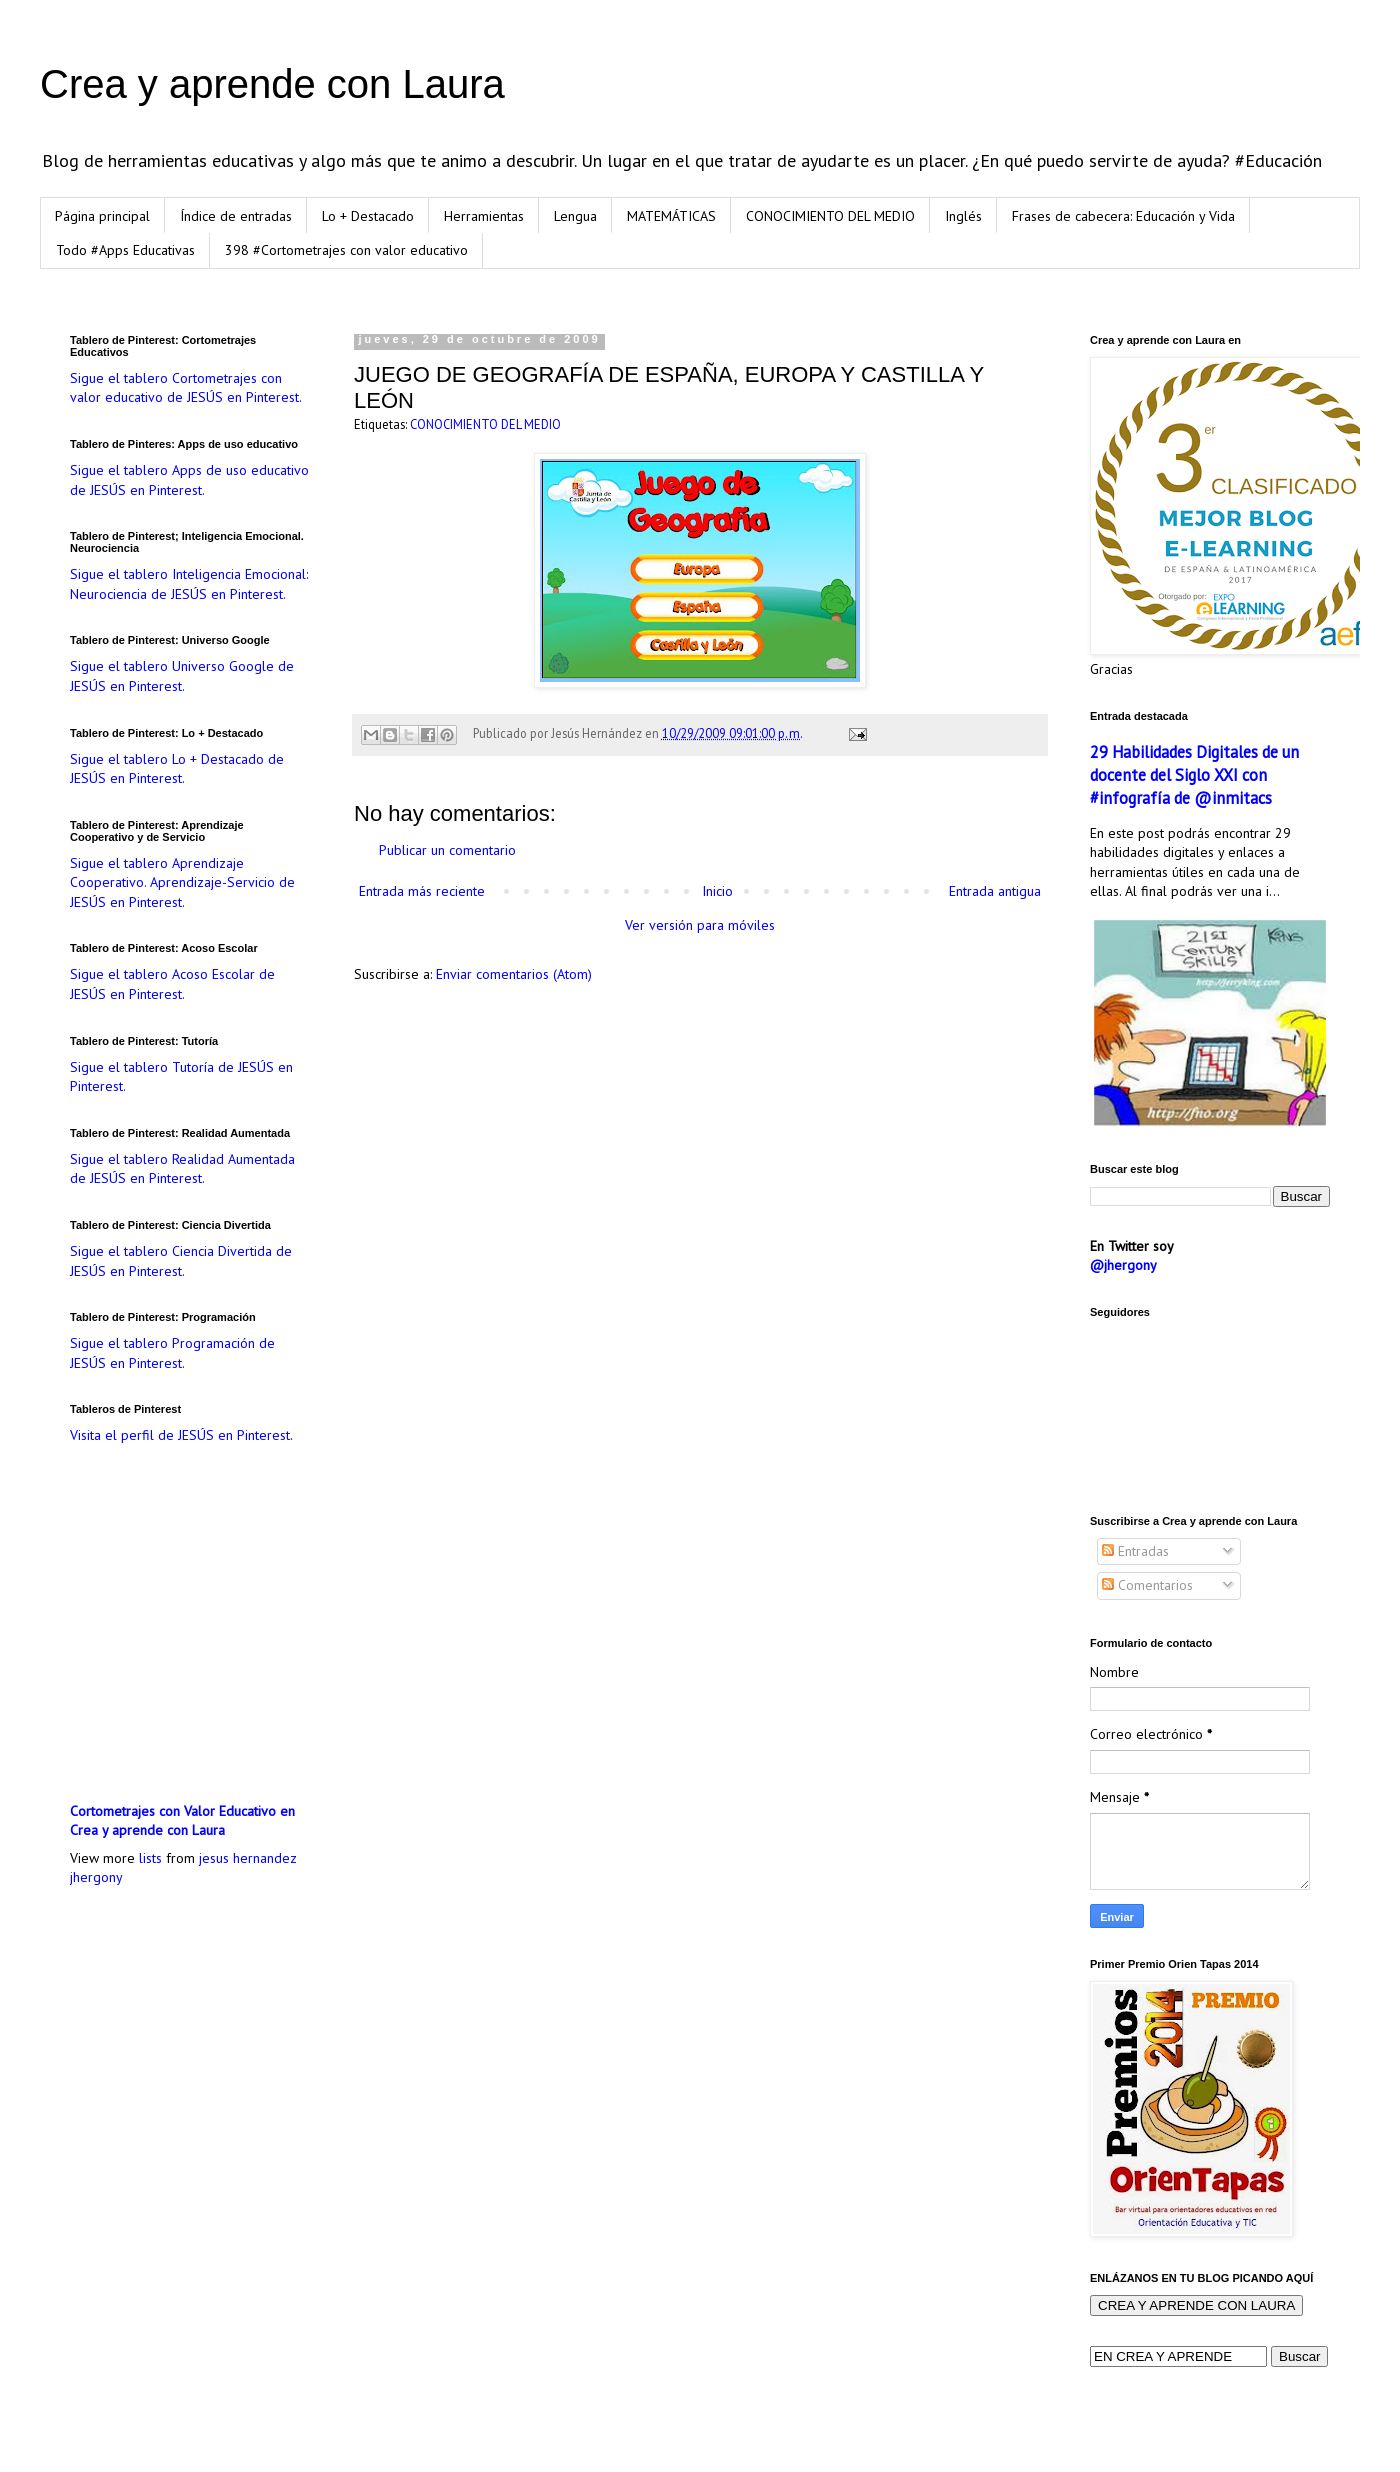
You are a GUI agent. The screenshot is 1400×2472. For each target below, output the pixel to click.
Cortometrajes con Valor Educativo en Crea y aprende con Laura (182, 1821)
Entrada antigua (995, 891)
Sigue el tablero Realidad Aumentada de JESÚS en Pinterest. (182, 1169)
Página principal (102, 216)
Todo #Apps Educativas (125, 250)
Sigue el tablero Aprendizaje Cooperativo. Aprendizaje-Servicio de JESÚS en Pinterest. (182, 882)
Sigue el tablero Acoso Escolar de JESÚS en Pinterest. (172, 984)
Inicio (717, 891)
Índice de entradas (236, 216)
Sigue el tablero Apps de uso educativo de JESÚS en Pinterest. (189, 480)
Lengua (575, 216)
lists (150, 1858)
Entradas (1135, 1551)
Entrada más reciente (422, 891)
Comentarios (1147, 1585)
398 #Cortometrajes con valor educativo (346, 250)
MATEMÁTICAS (671, 216)
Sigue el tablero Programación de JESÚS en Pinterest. (172, 1353)
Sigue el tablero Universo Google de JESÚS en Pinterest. (182, 676)
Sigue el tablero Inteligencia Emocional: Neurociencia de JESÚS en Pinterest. (189, 584)
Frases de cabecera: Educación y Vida (1123, 216)
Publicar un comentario (447, 850)
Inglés (963, 216)
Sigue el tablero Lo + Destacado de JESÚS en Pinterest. (177, 769)
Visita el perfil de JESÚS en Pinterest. (181, 1435)
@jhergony (1123, 1265)
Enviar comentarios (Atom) (514, 974)
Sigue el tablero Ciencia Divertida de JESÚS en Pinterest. (181, 1261)
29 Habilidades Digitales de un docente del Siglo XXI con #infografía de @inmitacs (1194, 775)
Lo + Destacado (368, 216)
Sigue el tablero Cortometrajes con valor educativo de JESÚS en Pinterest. (186, 388)
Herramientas (484, 216)
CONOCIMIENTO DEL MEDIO (830, 216)
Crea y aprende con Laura (272, 84)
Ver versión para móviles (700, 925)
